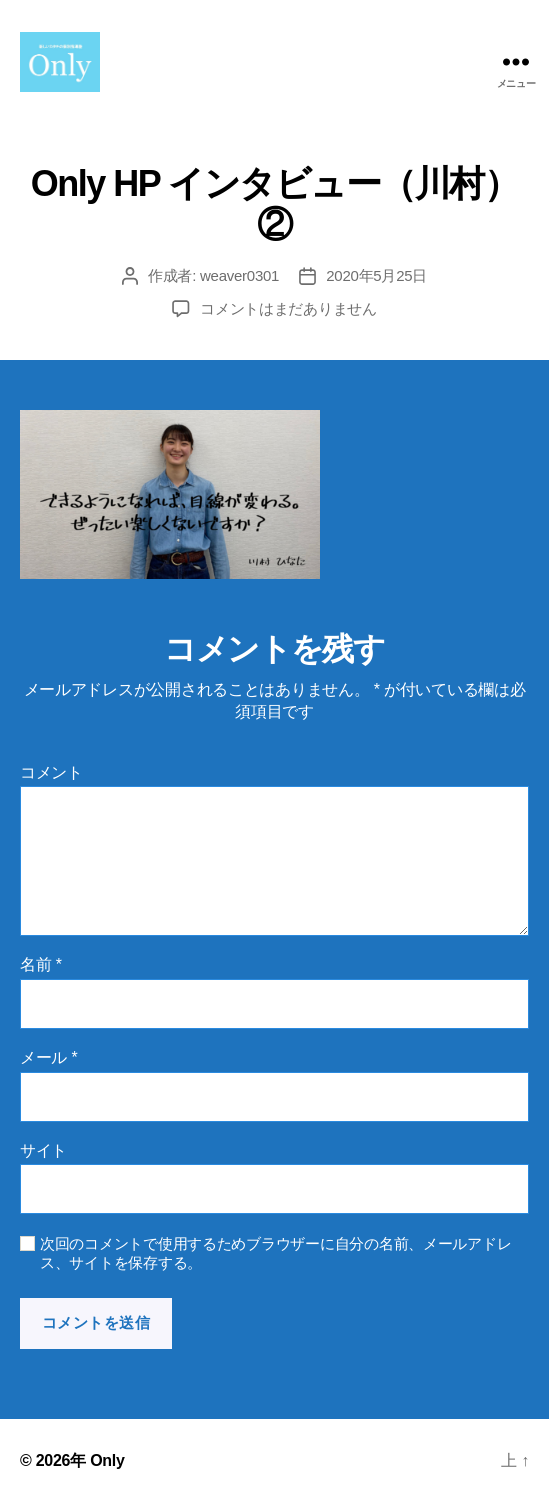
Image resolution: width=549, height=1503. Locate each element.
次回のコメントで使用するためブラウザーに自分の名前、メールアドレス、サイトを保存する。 (275, 1253)
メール (48, 1057)
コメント (51, 772)
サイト (43, 1150)
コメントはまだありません (288, 308)
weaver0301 (239, 275)
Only (107, 1460)
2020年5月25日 (376, 275)
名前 (41, 964)
